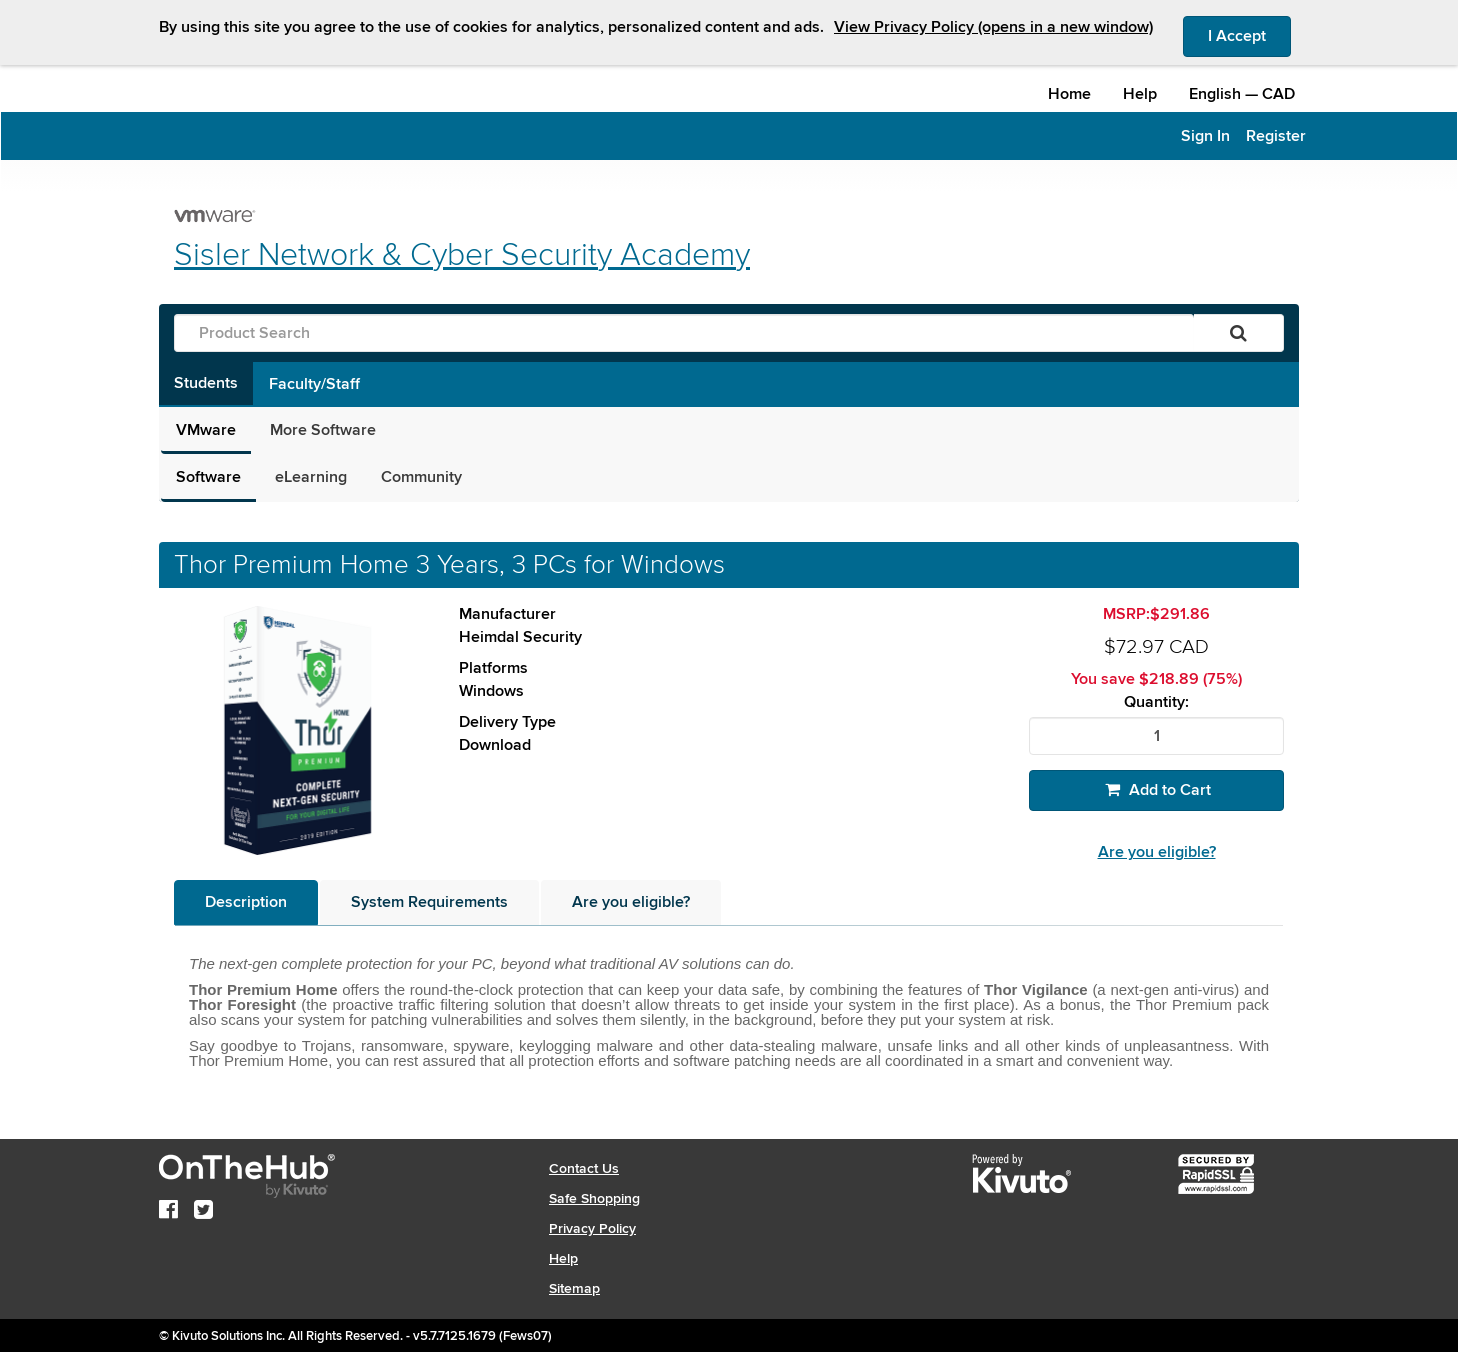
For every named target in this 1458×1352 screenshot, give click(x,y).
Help (1140, 94)
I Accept (1249, 35)
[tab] (246, 902)
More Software (323, 430)
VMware (206, 430)
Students (206, 383)
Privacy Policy (592, 1228)
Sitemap (574, 1288)
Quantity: (1156, 702)
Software (208, 477)
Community (421, 477)
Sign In (1205, 136)
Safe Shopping (594, 1198)
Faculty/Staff (314, 384)
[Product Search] (684, 333)
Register (1276, 136)
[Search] (1238, 333)
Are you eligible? (1157, 852)
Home (1069, 94)
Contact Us (584, 1168)
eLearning (311, 477)
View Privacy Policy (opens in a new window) (993, 27)
